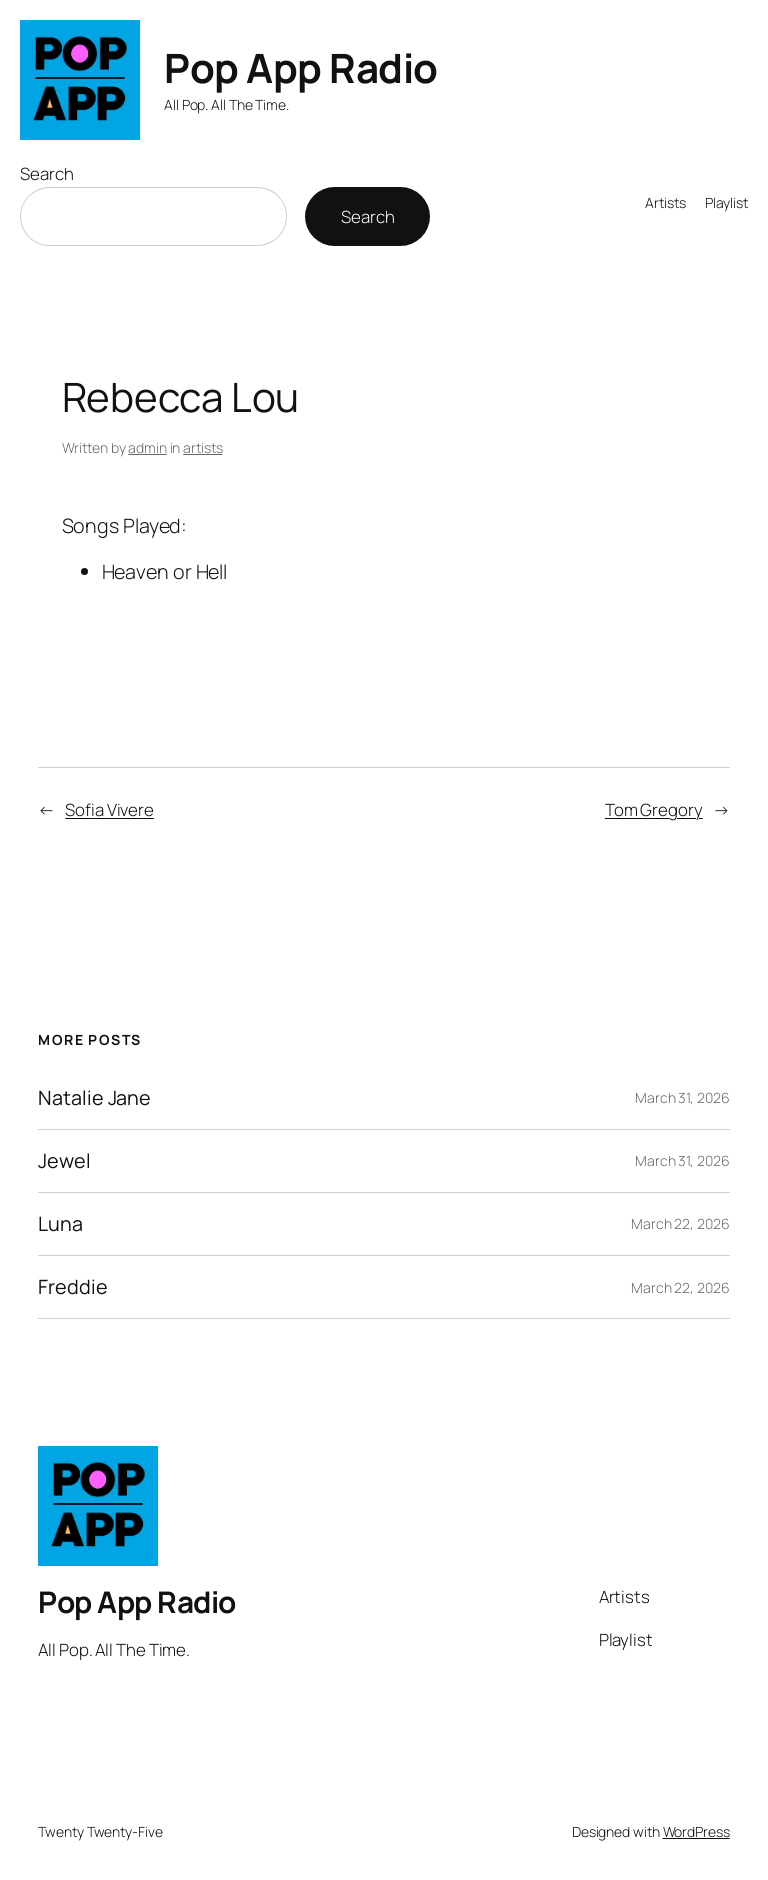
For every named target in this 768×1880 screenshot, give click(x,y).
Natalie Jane (94, 1098)
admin (147, 447)
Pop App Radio (301, 67)
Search (46, 173)
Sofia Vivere (109, 809)
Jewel (64, 1161)
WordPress (696, 1831)
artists (202, 447)
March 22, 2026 (680, 1223)
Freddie (72, 1287)
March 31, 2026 (682, 1097)
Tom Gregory (654, 809)
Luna (60, 1224)
